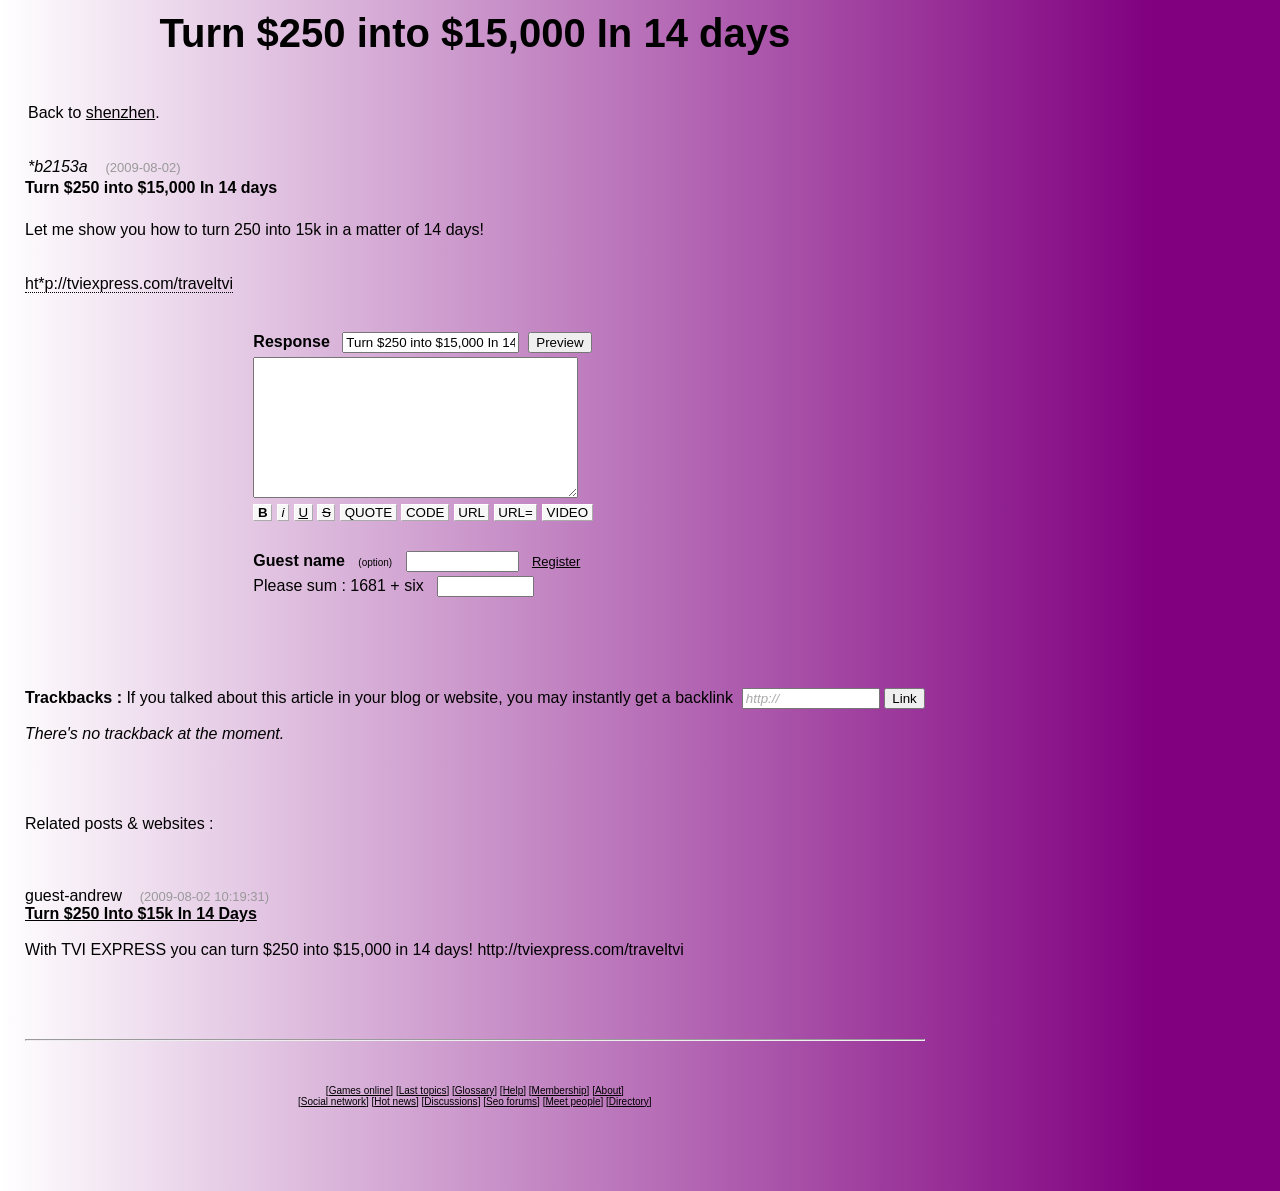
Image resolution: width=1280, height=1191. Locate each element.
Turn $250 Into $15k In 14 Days (141, 940)
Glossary (474, 1117)
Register (556, 588)
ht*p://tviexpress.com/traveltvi (129, 283)
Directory (629, 1128)
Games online (360, 1117)
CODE (425, 539)
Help (513, 1117)
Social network (333, 1128)
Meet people (572, 1128)
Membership (559, 1117)
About (608, 1117)
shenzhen (120, 112)
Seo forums (511, 1128)
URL (472, 539)
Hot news (395, 1128)
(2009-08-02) (142, 167)
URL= (516, 539)
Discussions (450, 1128)
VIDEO (567, 539)
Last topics (423, 1117)
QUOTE (368, 539)
